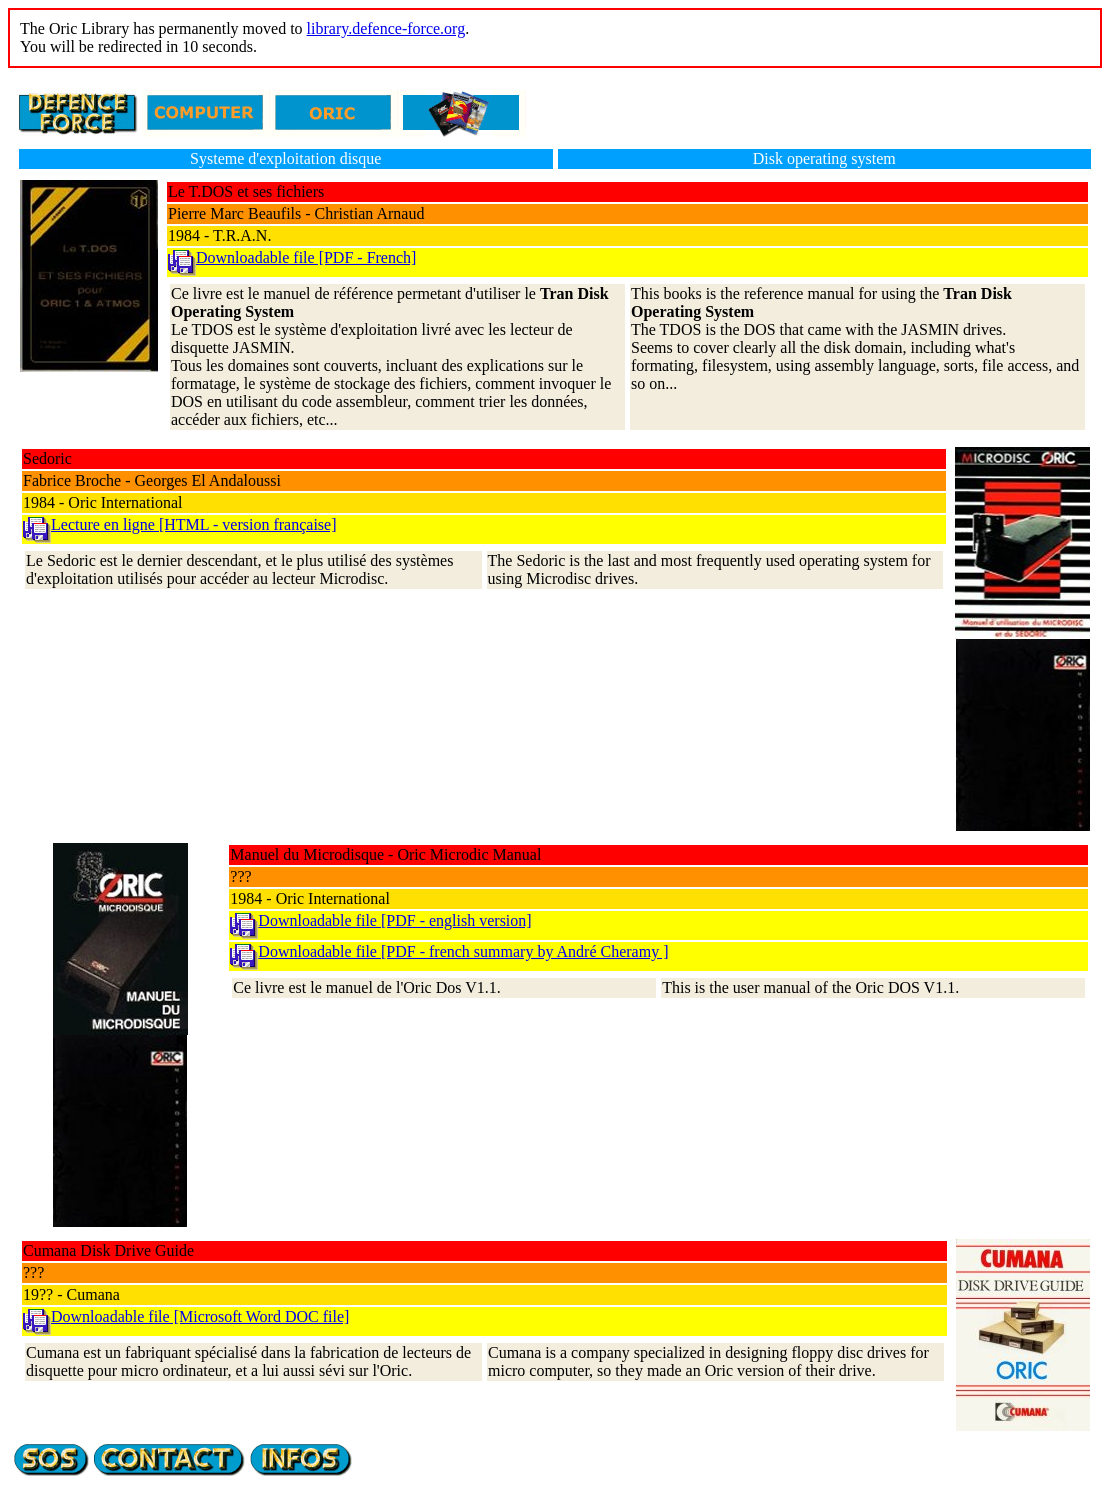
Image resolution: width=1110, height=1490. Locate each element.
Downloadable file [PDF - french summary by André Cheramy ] (463, 951)
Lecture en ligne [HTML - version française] (194, 524)
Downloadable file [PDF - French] (306, 257)
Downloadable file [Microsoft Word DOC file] (200, 1316)
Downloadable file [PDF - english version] (394, 920)
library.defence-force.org (386, 28)
